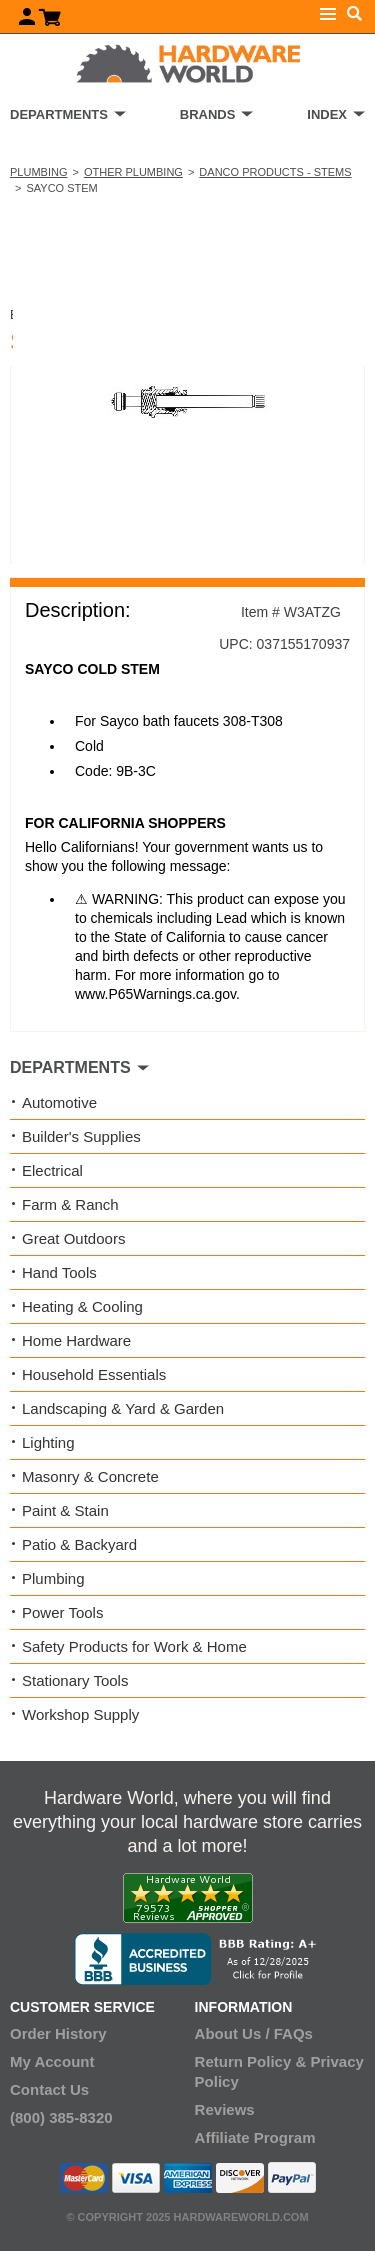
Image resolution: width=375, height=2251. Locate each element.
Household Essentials (94, 1374)
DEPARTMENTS (59, 114)
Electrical (52, 1170)
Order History (58, 2033)
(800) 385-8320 (61, 2117)
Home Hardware (76, 1340)
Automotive (59, 1102)
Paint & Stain (65, 1510)
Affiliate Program (255, 2137)
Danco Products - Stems (275, 172)
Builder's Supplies (81, 1136)
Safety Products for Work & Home (134, 1646)
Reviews (225, 2109)
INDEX (327, 114)
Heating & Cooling (82, 1306)
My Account (52, 2061)
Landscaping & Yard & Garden (123, 1408)
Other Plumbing (133, 172)
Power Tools (62, 1612)
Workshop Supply (80, 1714)
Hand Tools (59, 1272)
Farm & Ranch (70, 1204)
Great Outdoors (73, 1238)
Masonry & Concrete (90, 1476)
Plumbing (38, 172)
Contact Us (49, 2089)
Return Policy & (251, 2061)
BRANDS (208, 114)
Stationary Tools (75, 1680)
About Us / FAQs (254, 2033)
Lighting (48, 1442)
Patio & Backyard (79, 1544)
